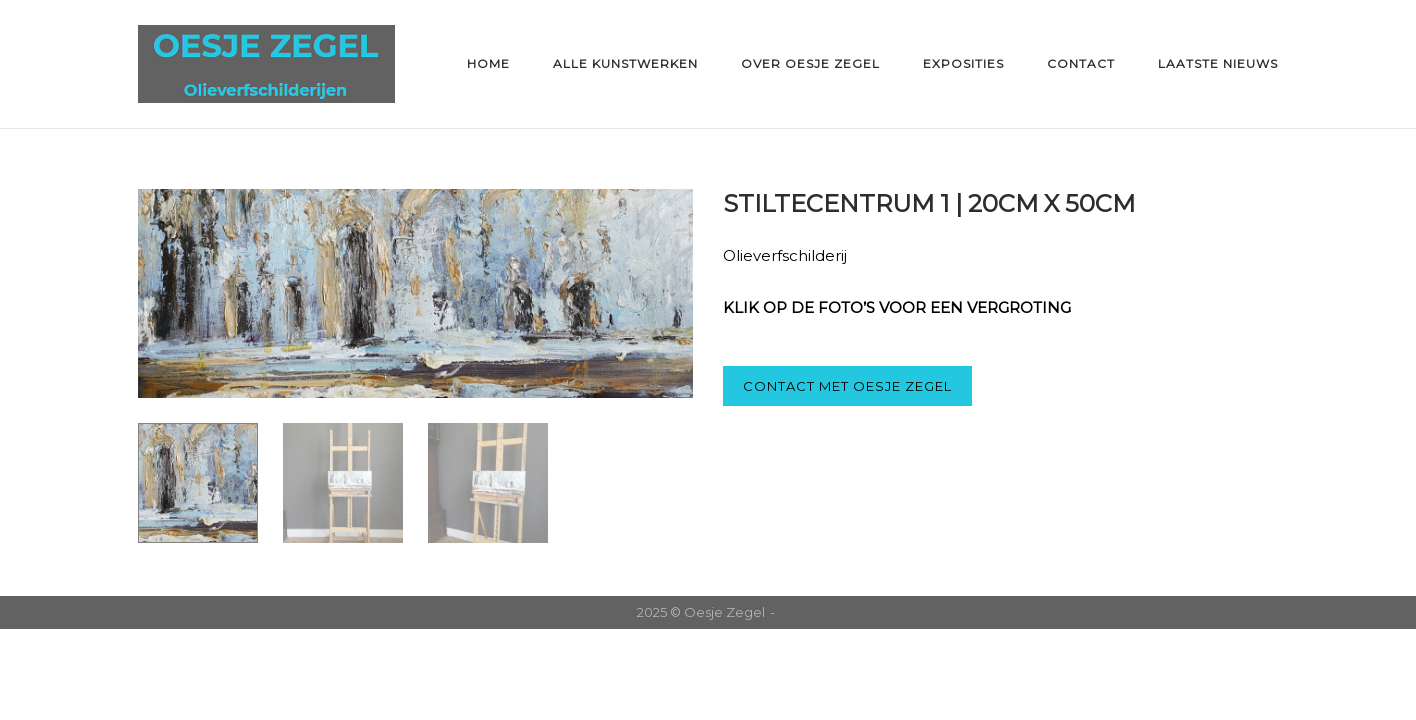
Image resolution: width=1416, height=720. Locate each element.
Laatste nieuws (1218, 63)
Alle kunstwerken (625, 63)
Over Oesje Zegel (810, 63)
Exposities (963, 63)
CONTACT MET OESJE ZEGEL (847, 386)
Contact (1081, 63)
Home (488, 63)
